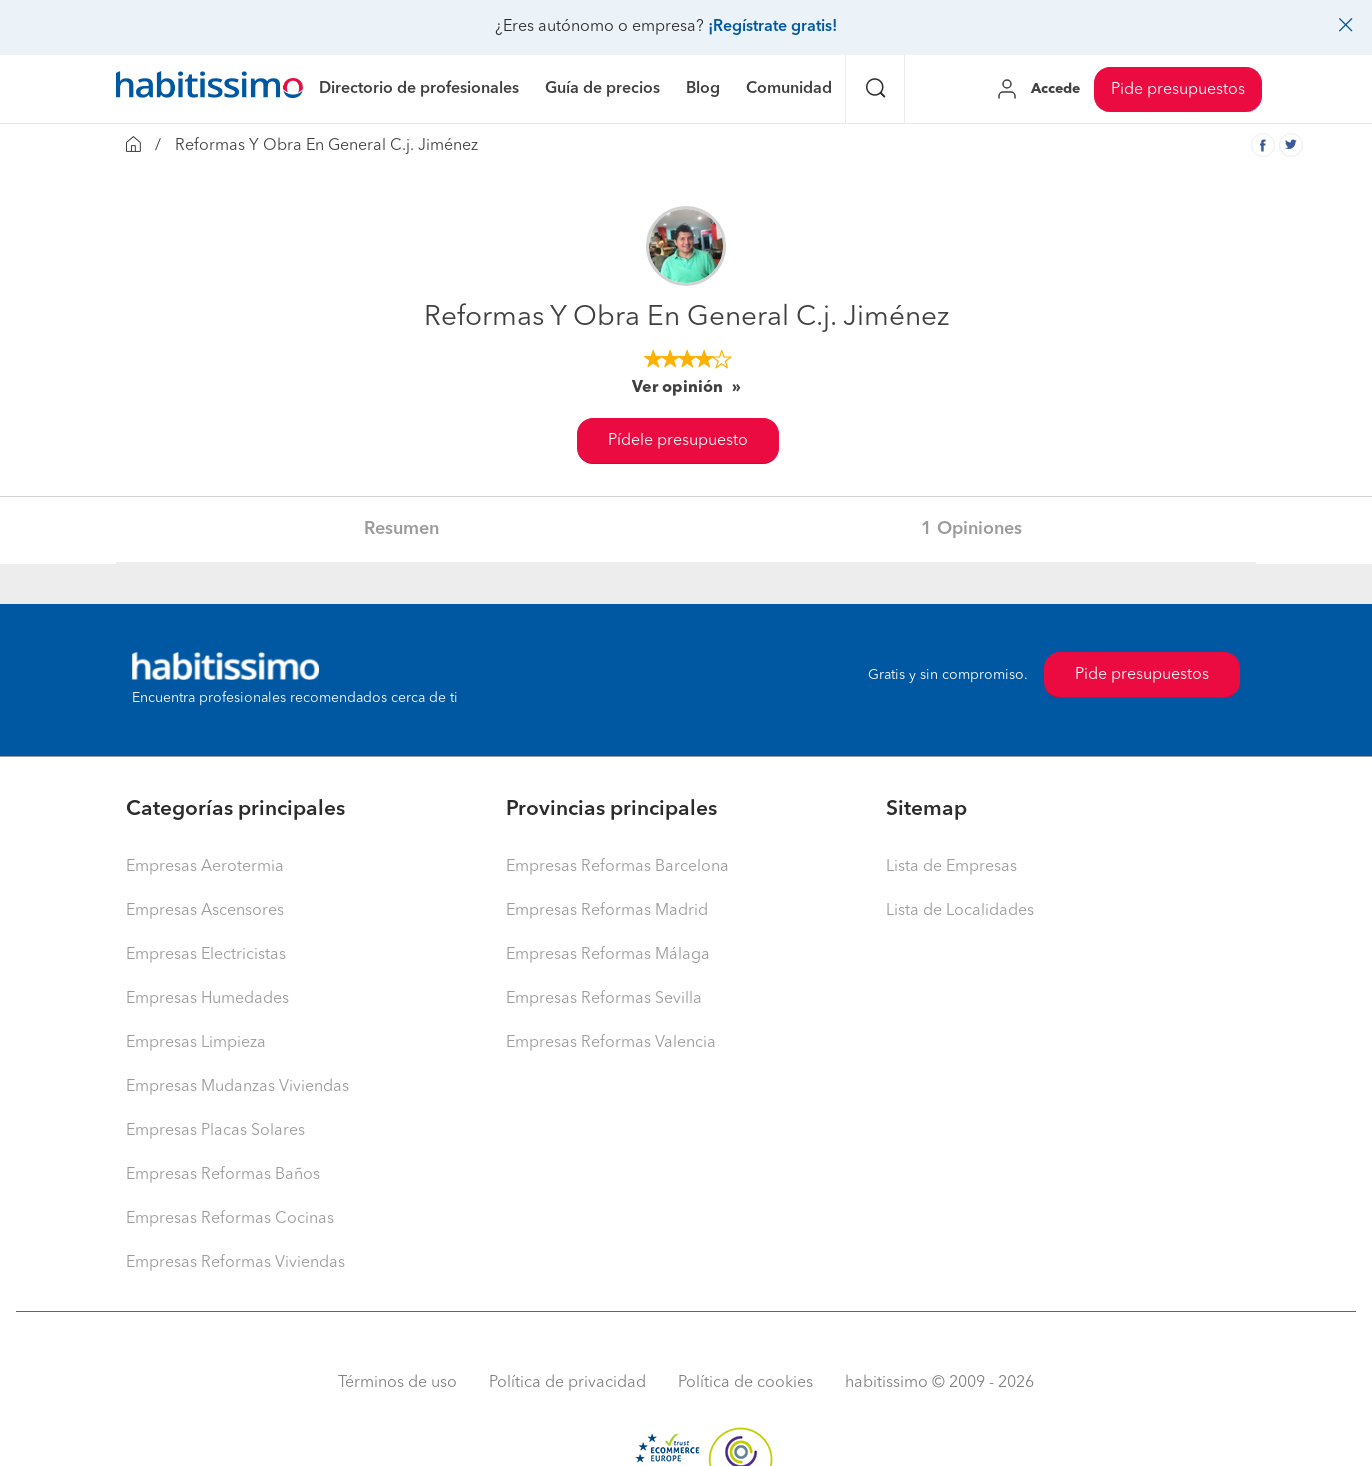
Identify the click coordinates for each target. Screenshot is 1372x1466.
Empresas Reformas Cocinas (230, 1219)
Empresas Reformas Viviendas (235, 1263)
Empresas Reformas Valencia (611, 1043)
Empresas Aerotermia (205, 867)
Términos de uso (397, 1383)
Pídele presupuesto (678, 441)
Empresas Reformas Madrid (607, 911)
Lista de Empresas (951, 867)
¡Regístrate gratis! (772, 27)
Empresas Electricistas (206, 955)
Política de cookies (745, 1383)
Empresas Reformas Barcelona (617, 867)
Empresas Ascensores (205, 911)
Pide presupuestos (1178, 90)
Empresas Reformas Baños (223, 1175)
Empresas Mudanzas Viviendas (237, 1087)
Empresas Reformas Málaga (608, 955)
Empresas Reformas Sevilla (604, 999)
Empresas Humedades (207, 999)
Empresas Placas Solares (215, 1131)
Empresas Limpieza (196, 1043)
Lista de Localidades (960, 911)
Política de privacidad (567, 1383)
